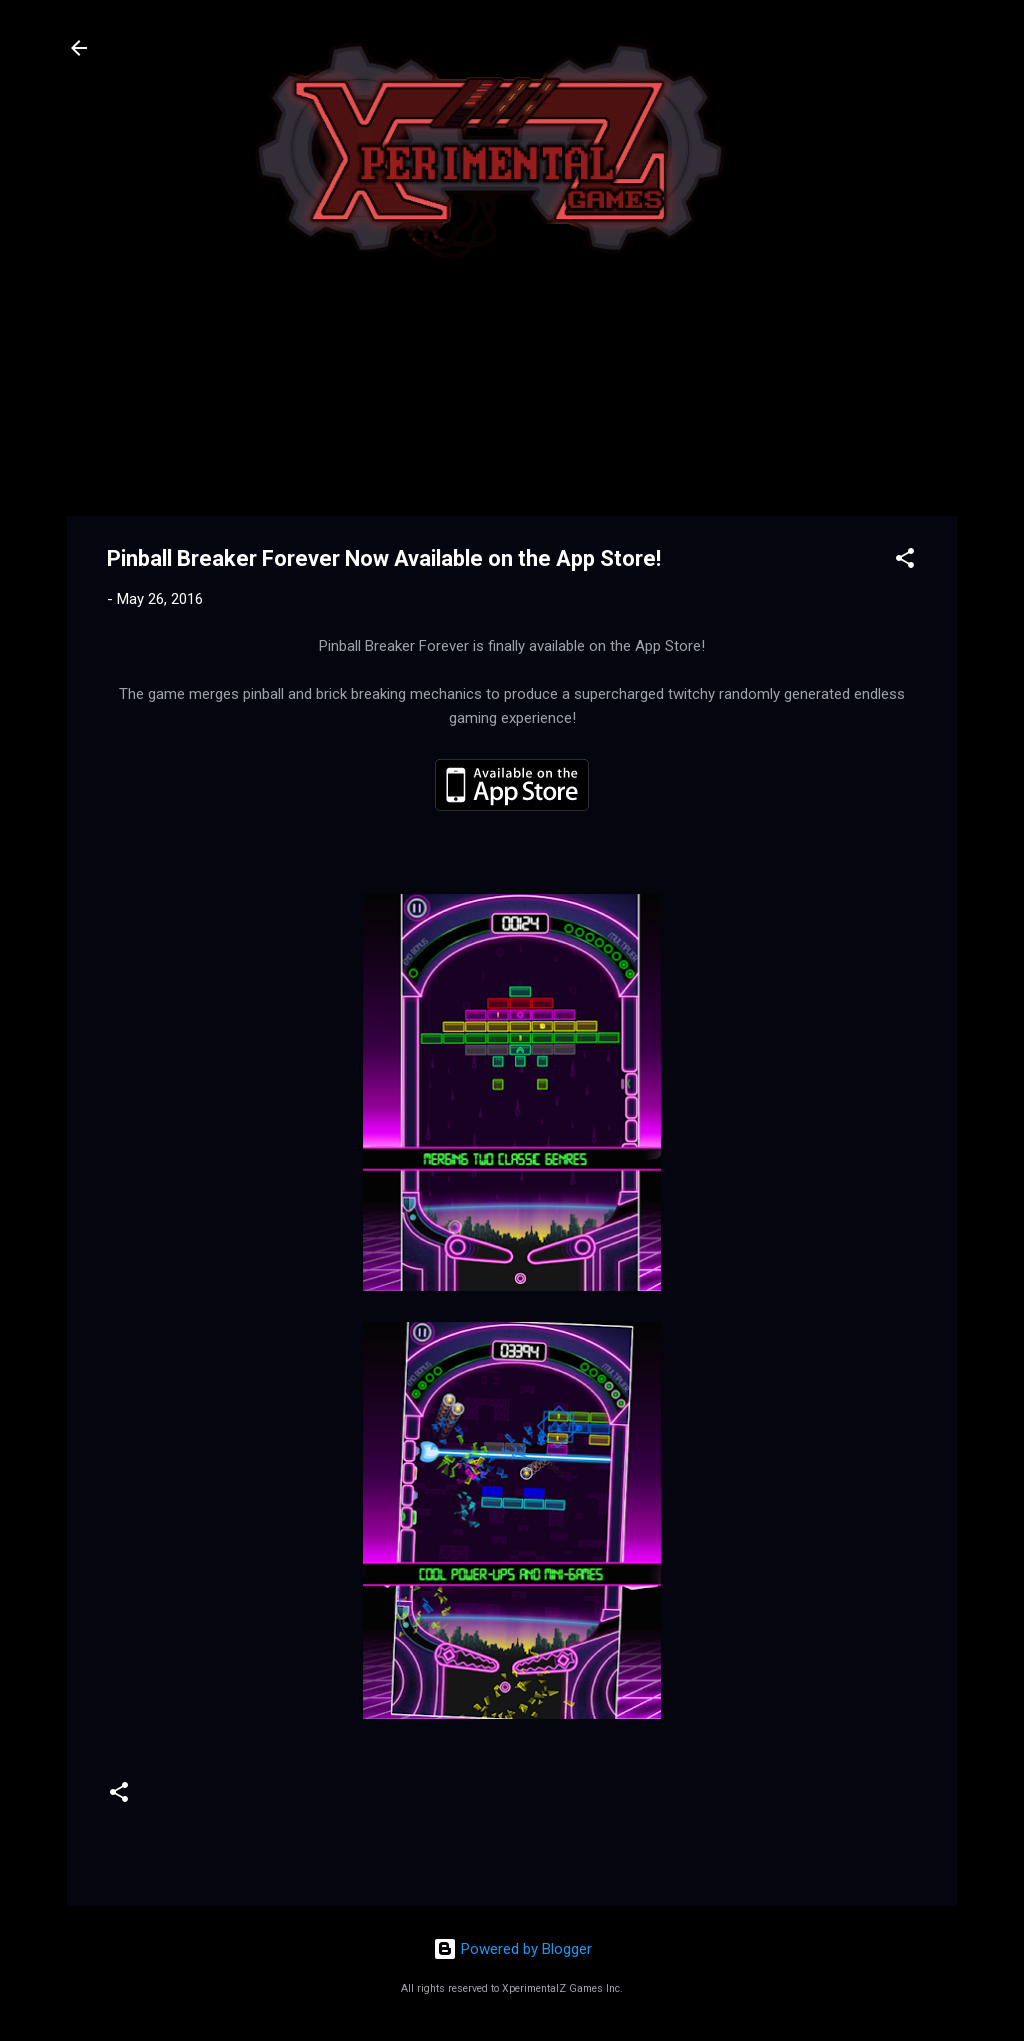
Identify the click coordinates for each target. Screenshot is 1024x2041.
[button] (905, 561)
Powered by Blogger (512, 1949)
